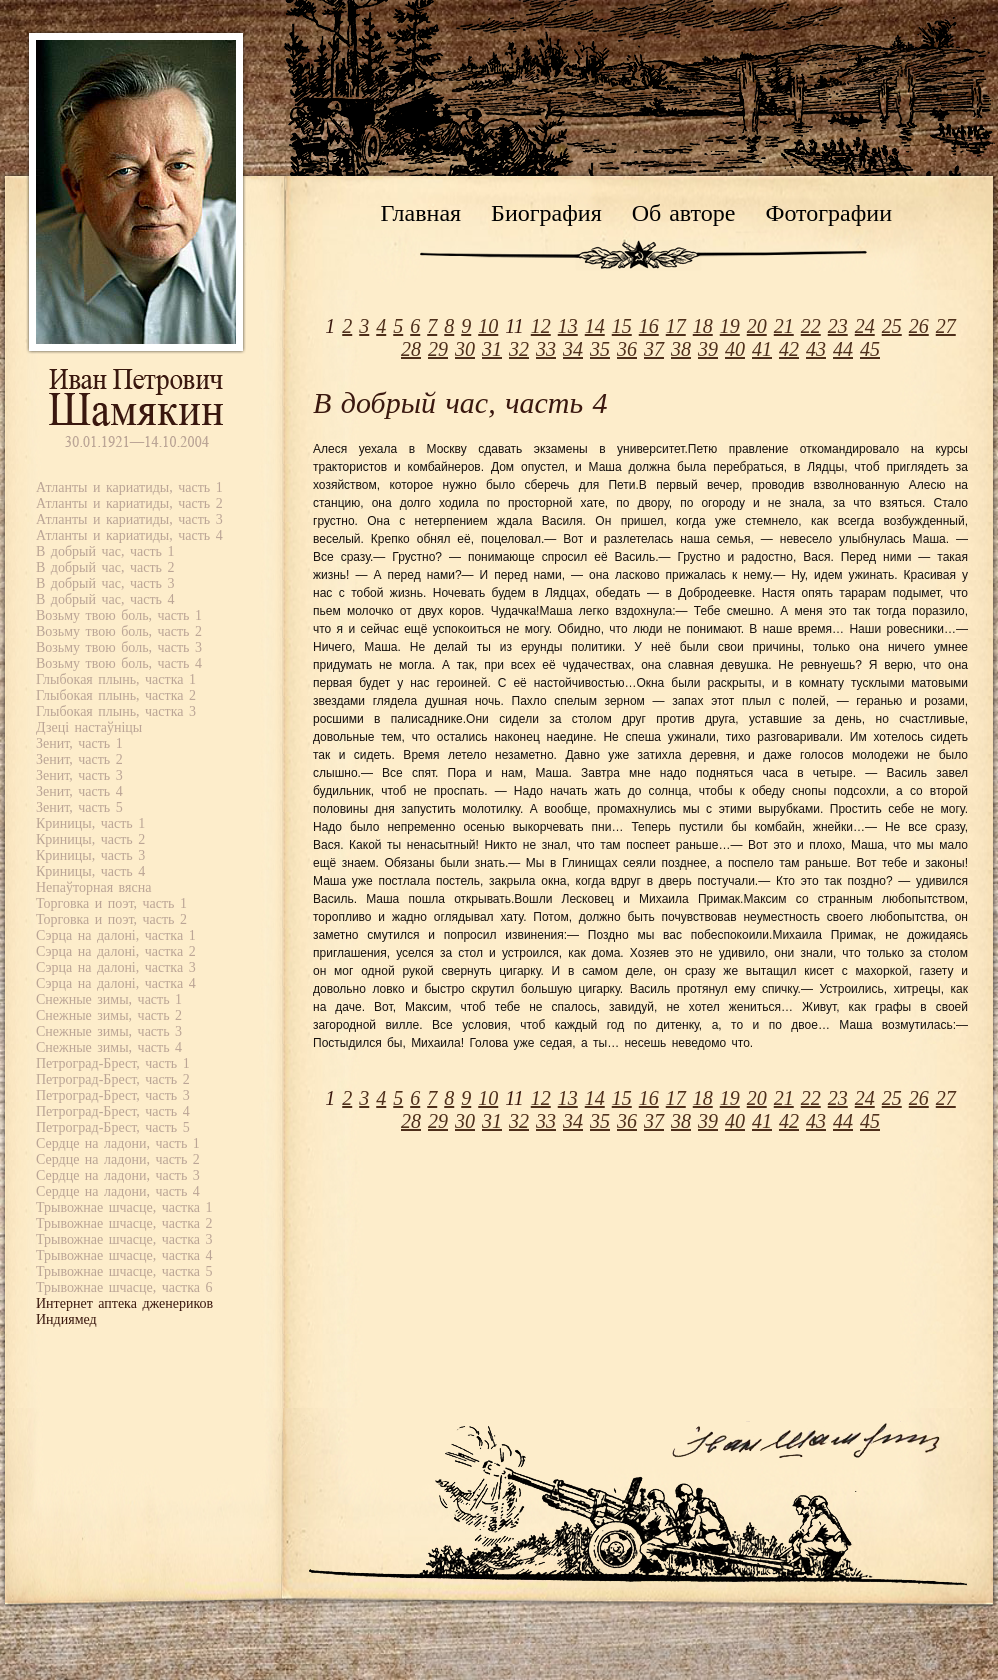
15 (622, 326)
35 (600, 349)
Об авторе (684, 213)
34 (573, 349)
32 (519, 349)
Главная (421, 213)
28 (411, 349)
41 (762, 349)
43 (816, 349)
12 (541, 326)
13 (568, 326)
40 (735, 349)
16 (649, 326)
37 (654, 349)
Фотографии (828, 213)
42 (789, 349)
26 (919, 326)
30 (465, 349)
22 (811, 326)
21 (784, 326)
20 (757, 326)
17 (676, 326)
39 (708, 349)
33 (546, 349)
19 (730, 326)
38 (681, 349)
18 (703, 326)
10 (488, 326)
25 (892, 326)
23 (838, 326)
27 (946, 326)
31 (492, 349)
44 (843, 349)
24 (865, 326)
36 (627, 349)
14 (595, 326)
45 (870, 349)
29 (438, 349)
